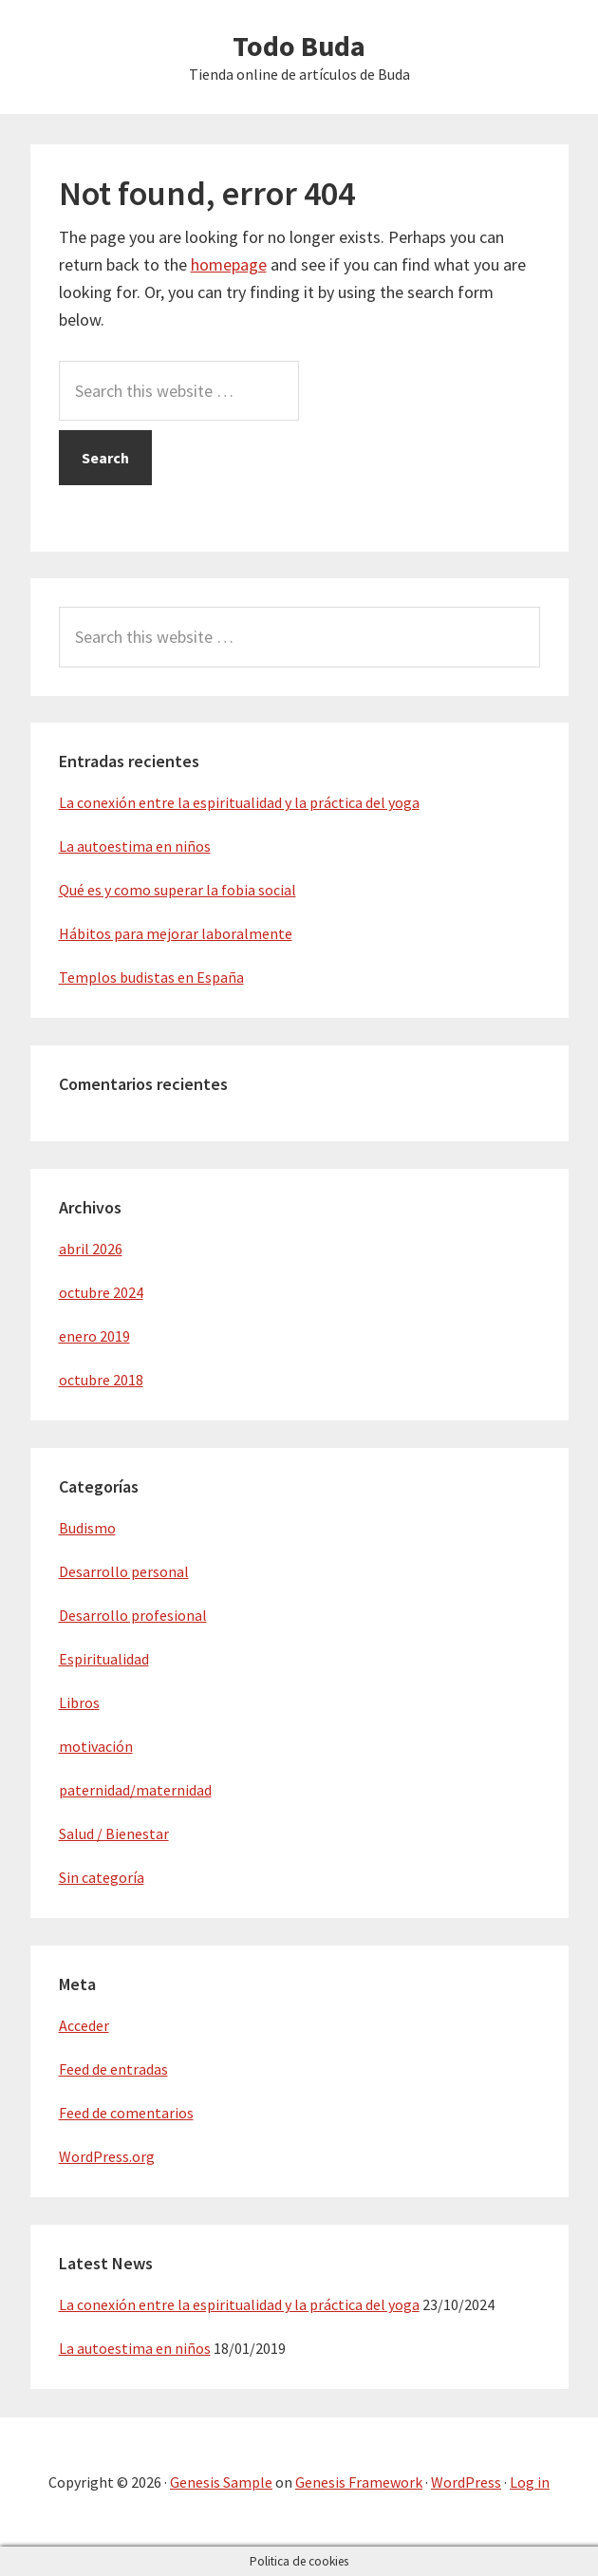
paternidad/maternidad (135, 1789)
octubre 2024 (101, 1292)
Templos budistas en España (151, 977)
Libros (79, 1702)
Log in (530, 2482)
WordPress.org (107, 2156)
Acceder (84, 2025)
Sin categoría (101, 1877)
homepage (229, 264)
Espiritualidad (104, 1658)
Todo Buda (299, 46)
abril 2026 (90, 1248)
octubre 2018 (101, 1379)
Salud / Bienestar (114, 1833)
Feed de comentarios (126, 2112)
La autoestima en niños (135, 846)
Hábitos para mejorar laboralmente (175, 933)
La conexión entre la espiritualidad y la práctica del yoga (239, 802)
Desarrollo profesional (133, 1615)
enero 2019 (94, 1335)
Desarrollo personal (124, 1571)
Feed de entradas (113, 2068)
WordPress (466, 2482)
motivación (96, 1746)
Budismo (87, 1527)
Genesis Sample (221, 2482)
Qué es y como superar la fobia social (177, 889)
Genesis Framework (358, 2482)
